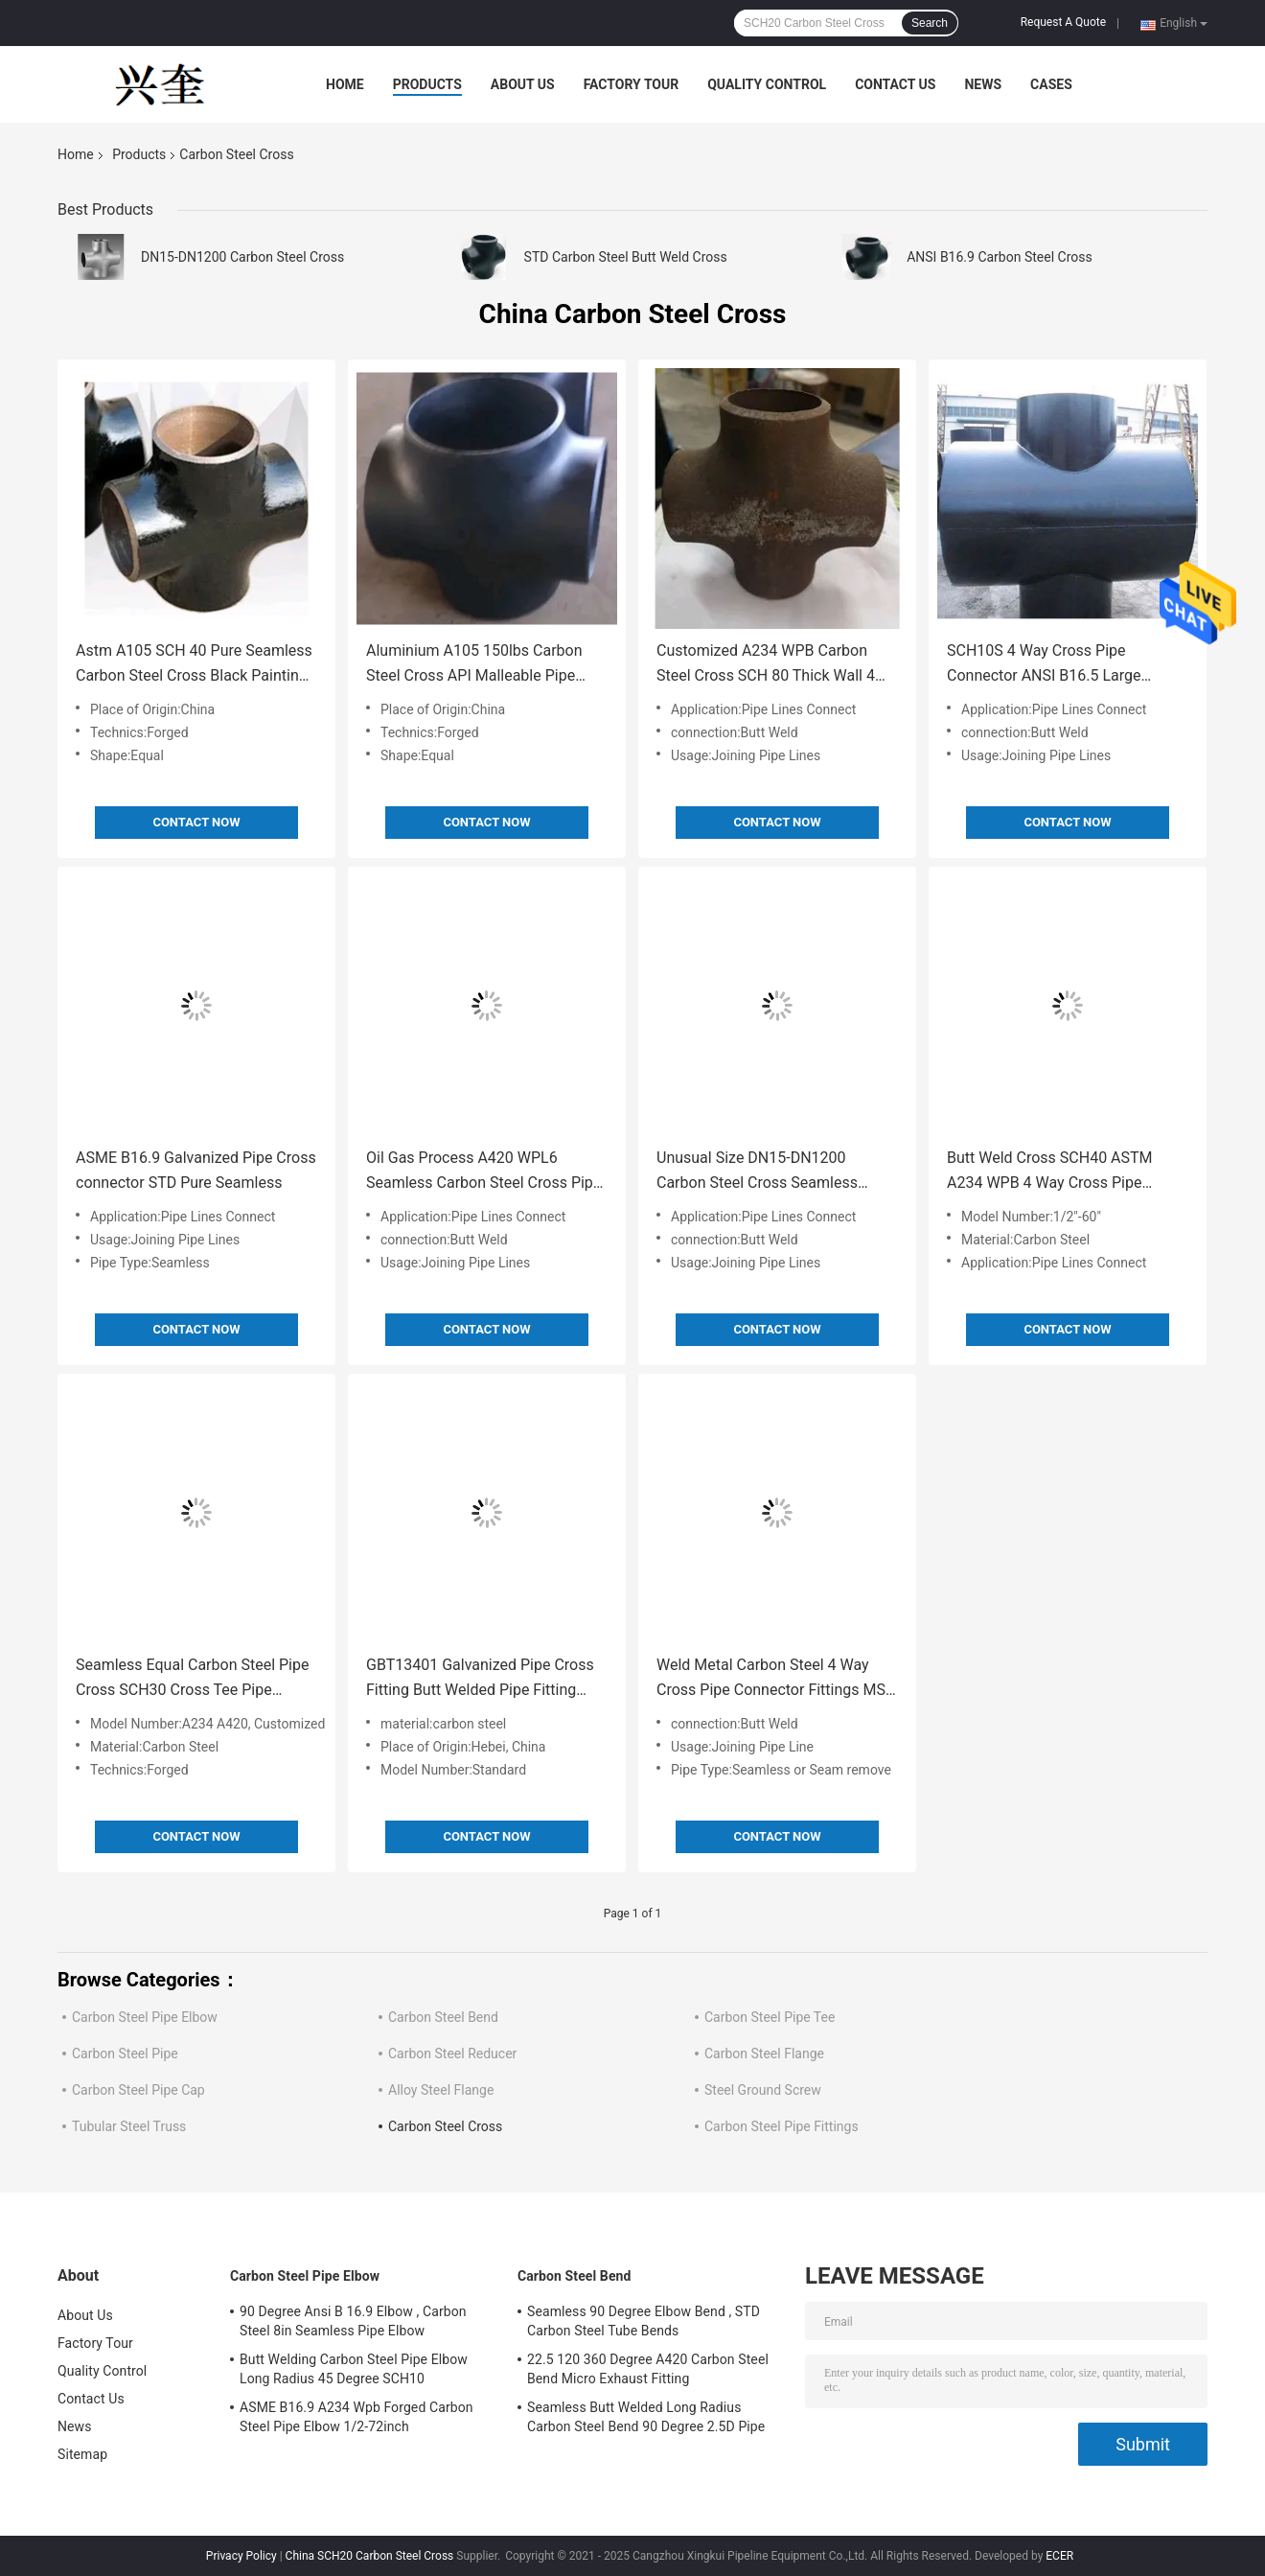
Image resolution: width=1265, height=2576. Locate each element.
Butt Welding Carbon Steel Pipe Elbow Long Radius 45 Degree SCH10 (354, 2369)
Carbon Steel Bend (443, 2017)
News (982, 84)
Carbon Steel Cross (445, 2126)
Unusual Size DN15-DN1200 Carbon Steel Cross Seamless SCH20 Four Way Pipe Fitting (757, 1172)
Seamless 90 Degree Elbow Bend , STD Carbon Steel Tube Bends (643, 2321)
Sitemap (82, 2454)
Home (345, 84)
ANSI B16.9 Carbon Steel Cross (999, 257)
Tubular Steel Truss (129, 2126)
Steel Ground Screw (762, 2090)
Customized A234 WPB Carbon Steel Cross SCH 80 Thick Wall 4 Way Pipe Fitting (765, 664)
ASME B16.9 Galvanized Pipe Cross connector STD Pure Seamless (196, 1170)
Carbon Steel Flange (764, 2053)
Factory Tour (631, 84)
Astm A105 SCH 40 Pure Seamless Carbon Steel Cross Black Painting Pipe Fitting (194, 664)
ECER (1059, 2556)
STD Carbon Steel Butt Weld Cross (625, 257)
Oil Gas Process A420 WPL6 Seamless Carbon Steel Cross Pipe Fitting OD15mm (483, 1172)
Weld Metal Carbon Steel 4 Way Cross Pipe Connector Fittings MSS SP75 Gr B (775, 1679)
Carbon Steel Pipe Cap (138, 2090)
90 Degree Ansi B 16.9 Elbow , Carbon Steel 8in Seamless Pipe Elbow (353, 2321)
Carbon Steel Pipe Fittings (781, 2126)
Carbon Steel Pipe (125, 2053)
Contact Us (895, 84)
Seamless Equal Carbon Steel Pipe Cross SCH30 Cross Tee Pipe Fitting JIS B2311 (192, 1679)
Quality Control (766, 84)
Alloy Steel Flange (441, 2090)
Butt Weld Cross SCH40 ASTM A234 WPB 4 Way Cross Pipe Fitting (1050, 1172)
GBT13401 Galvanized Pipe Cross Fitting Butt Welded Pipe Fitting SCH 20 (480, 1679)
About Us (523, 84)
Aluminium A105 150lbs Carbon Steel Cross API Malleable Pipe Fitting (474, 664)
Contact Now (196, 822)
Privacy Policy (241, 2556)
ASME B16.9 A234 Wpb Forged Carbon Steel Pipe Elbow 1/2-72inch (356, 2417)
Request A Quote (1063, 22)
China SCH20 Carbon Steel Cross (370, 2556)
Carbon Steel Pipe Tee (769, 2017)
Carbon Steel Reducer (452, 2053)
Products (427, 84)
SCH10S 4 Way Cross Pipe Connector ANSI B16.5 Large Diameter (1044, 664)
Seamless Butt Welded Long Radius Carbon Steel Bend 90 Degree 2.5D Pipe (646, 2417)
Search (929, 23)
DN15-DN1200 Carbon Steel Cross (242, 257)
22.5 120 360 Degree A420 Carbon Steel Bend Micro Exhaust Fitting (648, 2369)
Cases (1051, 84)
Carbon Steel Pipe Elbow (145, 2017)
